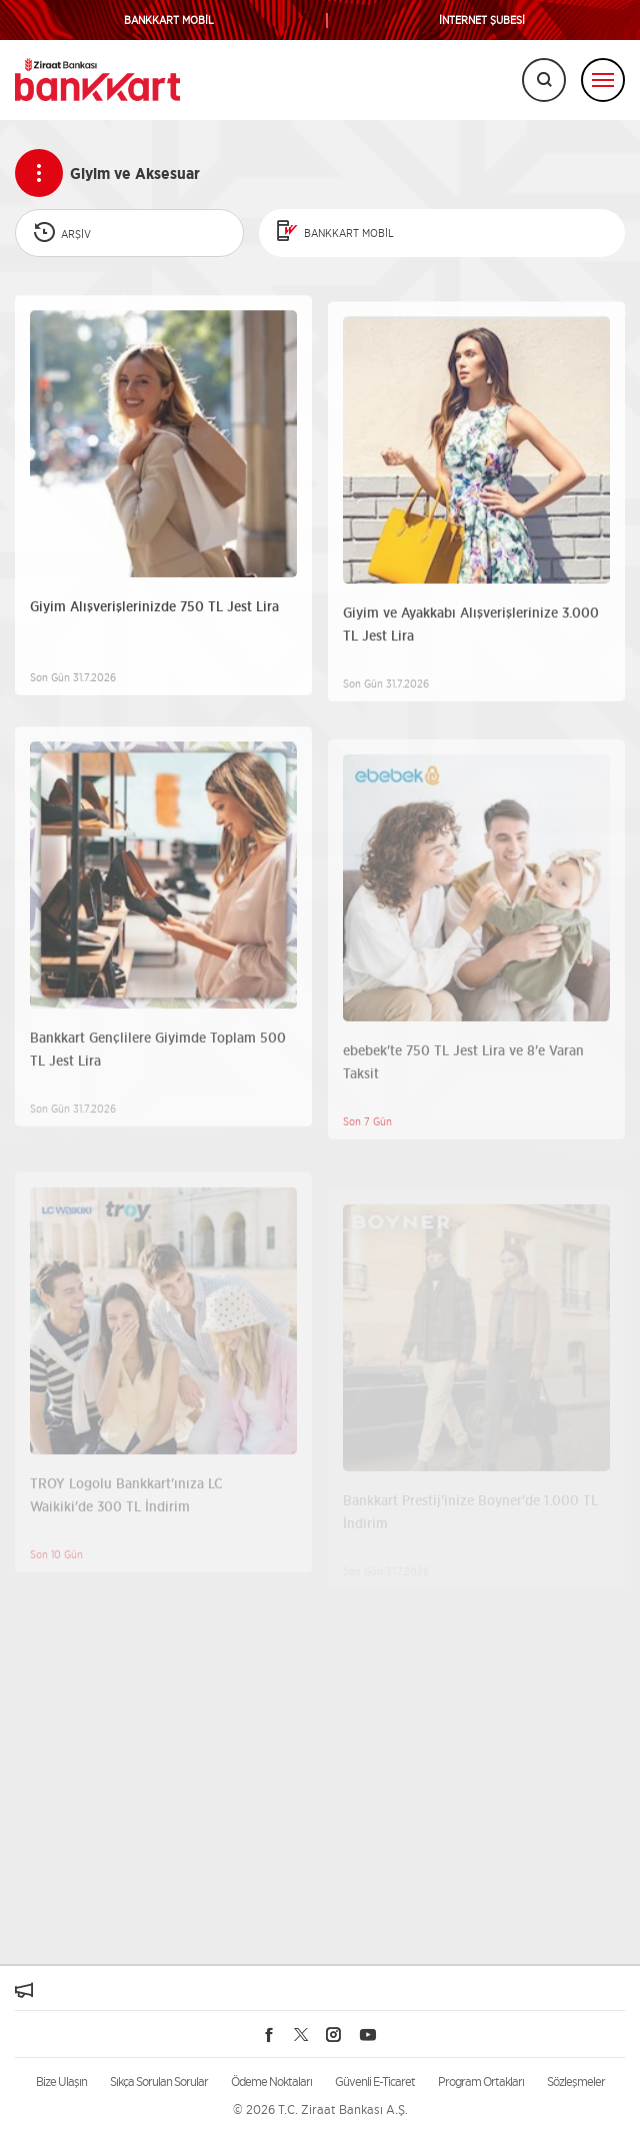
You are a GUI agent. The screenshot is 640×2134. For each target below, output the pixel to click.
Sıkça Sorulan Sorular (159, 2081)
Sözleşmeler (576, 2081)
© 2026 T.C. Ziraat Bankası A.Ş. (320, 2109)
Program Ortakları (481, 2081)
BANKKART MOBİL (169, 20)
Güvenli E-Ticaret (375, 2081)
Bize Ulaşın (61, 2081)
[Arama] (544, 80)
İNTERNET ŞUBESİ (482, 20)
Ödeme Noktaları (271, 2081)
